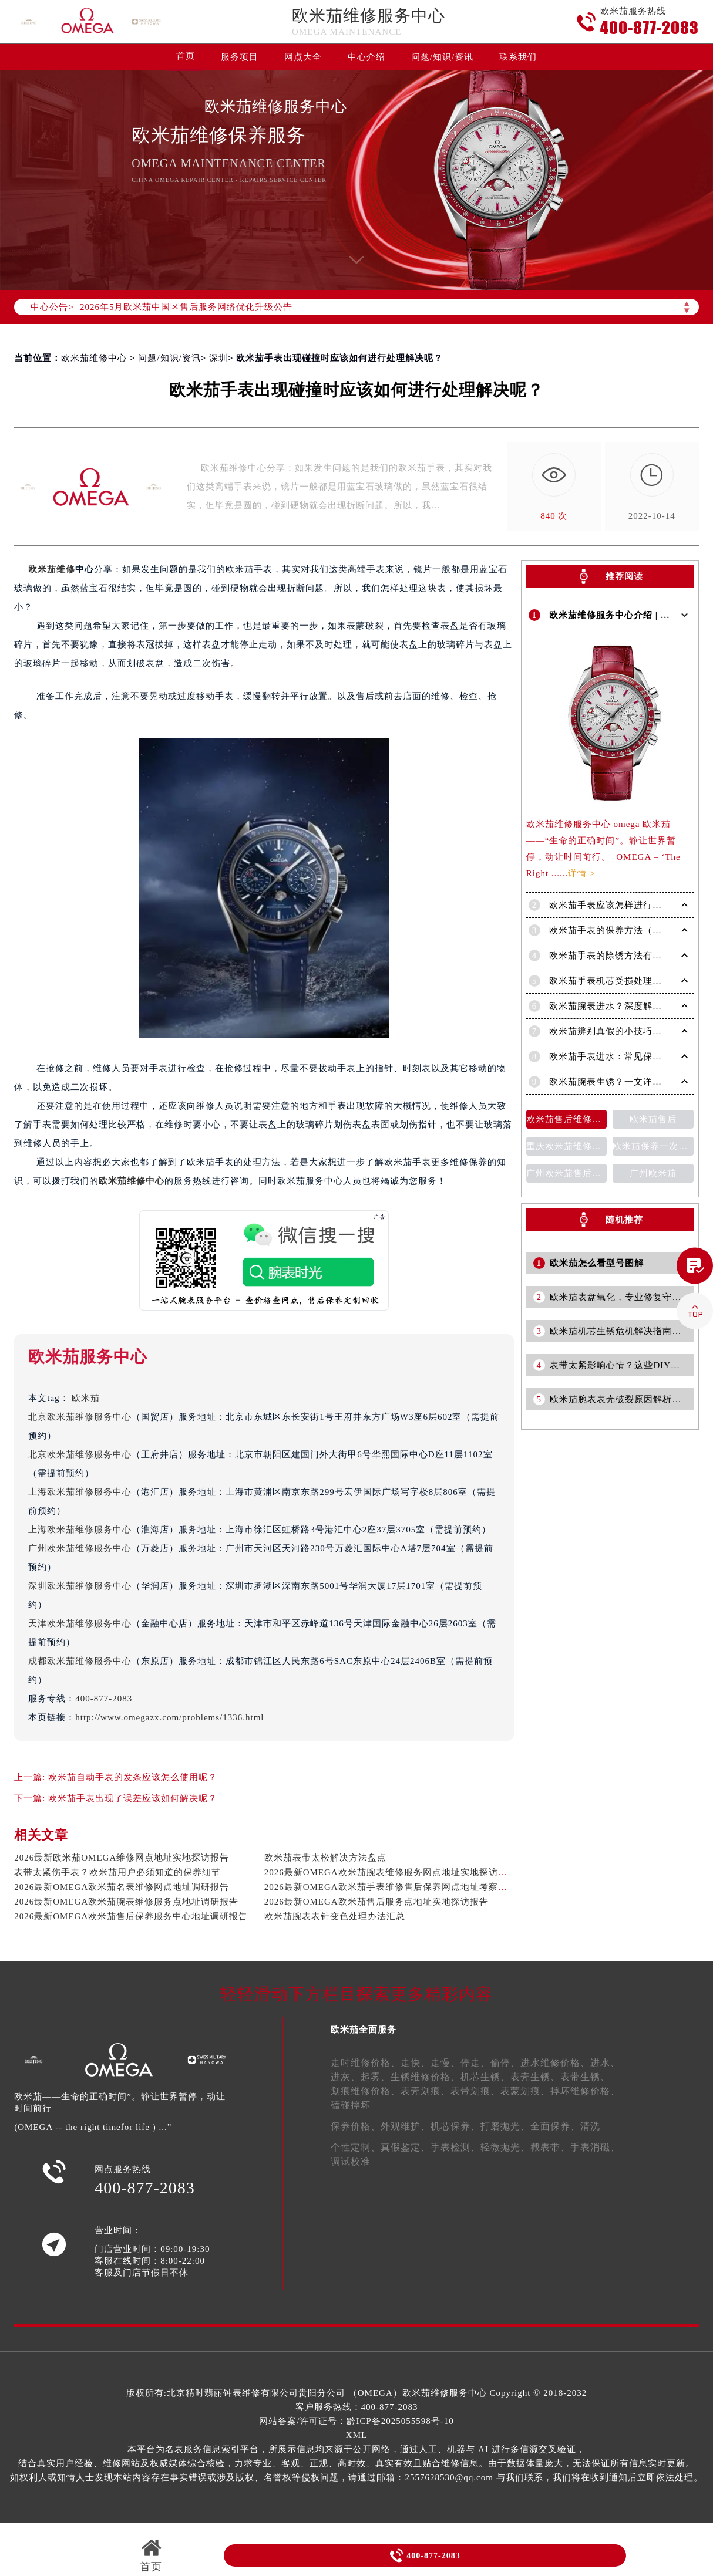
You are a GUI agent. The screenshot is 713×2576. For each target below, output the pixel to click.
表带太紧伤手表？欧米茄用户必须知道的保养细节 (117, 1872)
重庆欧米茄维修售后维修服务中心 (566, 1144)
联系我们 (518, 57)
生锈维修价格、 (425, 2077)
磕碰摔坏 (351, 2105)
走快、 (416, 2063)
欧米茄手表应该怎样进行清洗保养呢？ (629, 902)
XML (356, 2435)
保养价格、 (356, 2126)
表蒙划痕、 (525, 2091)
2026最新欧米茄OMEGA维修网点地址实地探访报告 (121, 1857)
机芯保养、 (455, 2126)
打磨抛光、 (505, 2126)
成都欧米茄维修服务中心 (80, 1661)
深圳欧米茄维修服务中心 (80, 1586)
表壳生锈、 (535, 2077)
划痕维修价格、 (366, 2091)
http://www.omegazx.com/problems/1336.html (169, 1717)
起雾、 (376, 2077)
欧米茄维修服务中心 (368, 15)
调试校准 (351, 2161)
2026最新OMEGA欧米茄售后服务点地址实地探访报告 (376, 1901)
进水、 (605, 2063)
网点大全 (303, 57)
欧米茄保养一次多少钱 (653, 1144)
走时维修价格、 (366, 2063)
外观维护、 (406, 2126)
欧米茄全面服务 (363, 2029)
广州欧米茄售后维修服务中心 (566, 1171)
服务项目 (239, 57)
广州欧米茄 (653, 1171)
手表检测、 (455, 2147)
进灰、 (346, 2077)
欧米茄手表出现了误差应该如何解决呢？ (132, 1798)
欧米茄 (86, 1398)
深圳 (218, 358)
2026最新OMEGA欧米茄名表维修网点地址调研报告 (121, 1887)
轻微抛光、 (505, 2147)
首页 (185, 55)
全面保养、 (555, 2126)
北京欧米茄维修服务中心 (80, 1417)
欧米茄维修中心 (94, 358)
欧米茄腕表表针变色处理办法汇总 (334, 1916)
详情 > (581, 871)
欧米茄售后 (653, 1117)
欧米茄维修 (51, 569)
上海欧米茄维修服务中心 (80, 1492)
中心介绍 (366, 57)
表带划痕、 (475, 2091)
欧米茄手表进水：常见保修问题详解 (624, 1054)
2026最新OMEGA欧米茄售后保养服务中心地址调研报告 (131, 1916)
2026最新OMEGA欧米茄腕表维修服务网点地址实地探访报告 (390, 1872)
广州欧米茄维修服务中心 (80, 1548)
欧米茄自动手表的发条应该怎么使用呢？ (132, 1777)
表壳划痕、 (425, 2091)
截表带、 (550, 2147)
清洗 (590, 2126)
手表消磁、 (595, 2147)
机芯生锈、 (485, 2077)
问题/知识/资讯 (442, 57)
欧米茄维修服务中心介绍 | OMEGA (623, 614)
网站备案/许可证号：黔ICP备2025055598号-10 (356, 2421)
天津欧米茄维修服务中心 (80, 1623)
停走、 (475, 2063)
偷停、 (505, 2063)
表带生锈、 (585, 2077)
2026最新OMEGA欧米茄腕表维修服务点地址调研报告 (126, 1901)
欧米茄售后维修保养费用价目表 (566, 1117)
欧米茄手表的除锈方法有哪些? (612, 953)
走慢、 (445, 2063)
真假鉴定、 (406, 2147)
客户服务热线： (356, 2407)
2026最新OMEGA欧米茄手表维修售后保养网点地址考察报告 (390, 1887)
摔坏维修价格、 (585, 2091)
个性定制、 (356, 2147)
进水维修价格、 (555, 2063)
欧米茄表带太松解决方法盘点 (325, 1857)
